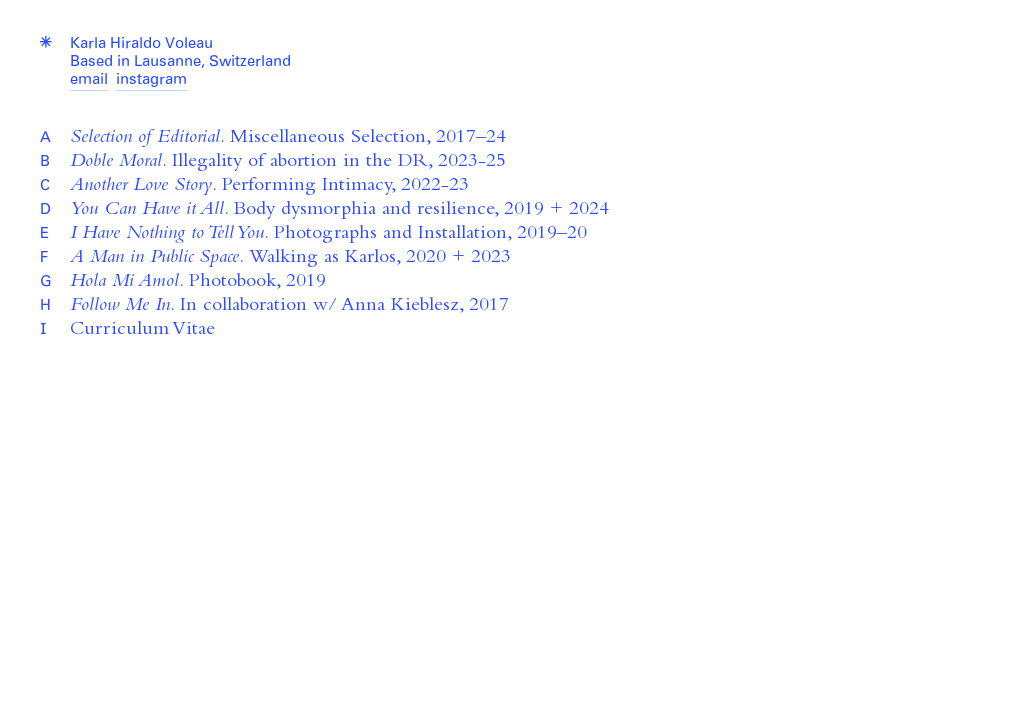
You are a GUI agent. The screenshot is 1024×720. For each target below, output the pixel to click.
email (89, 80)
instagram (151, 80)
